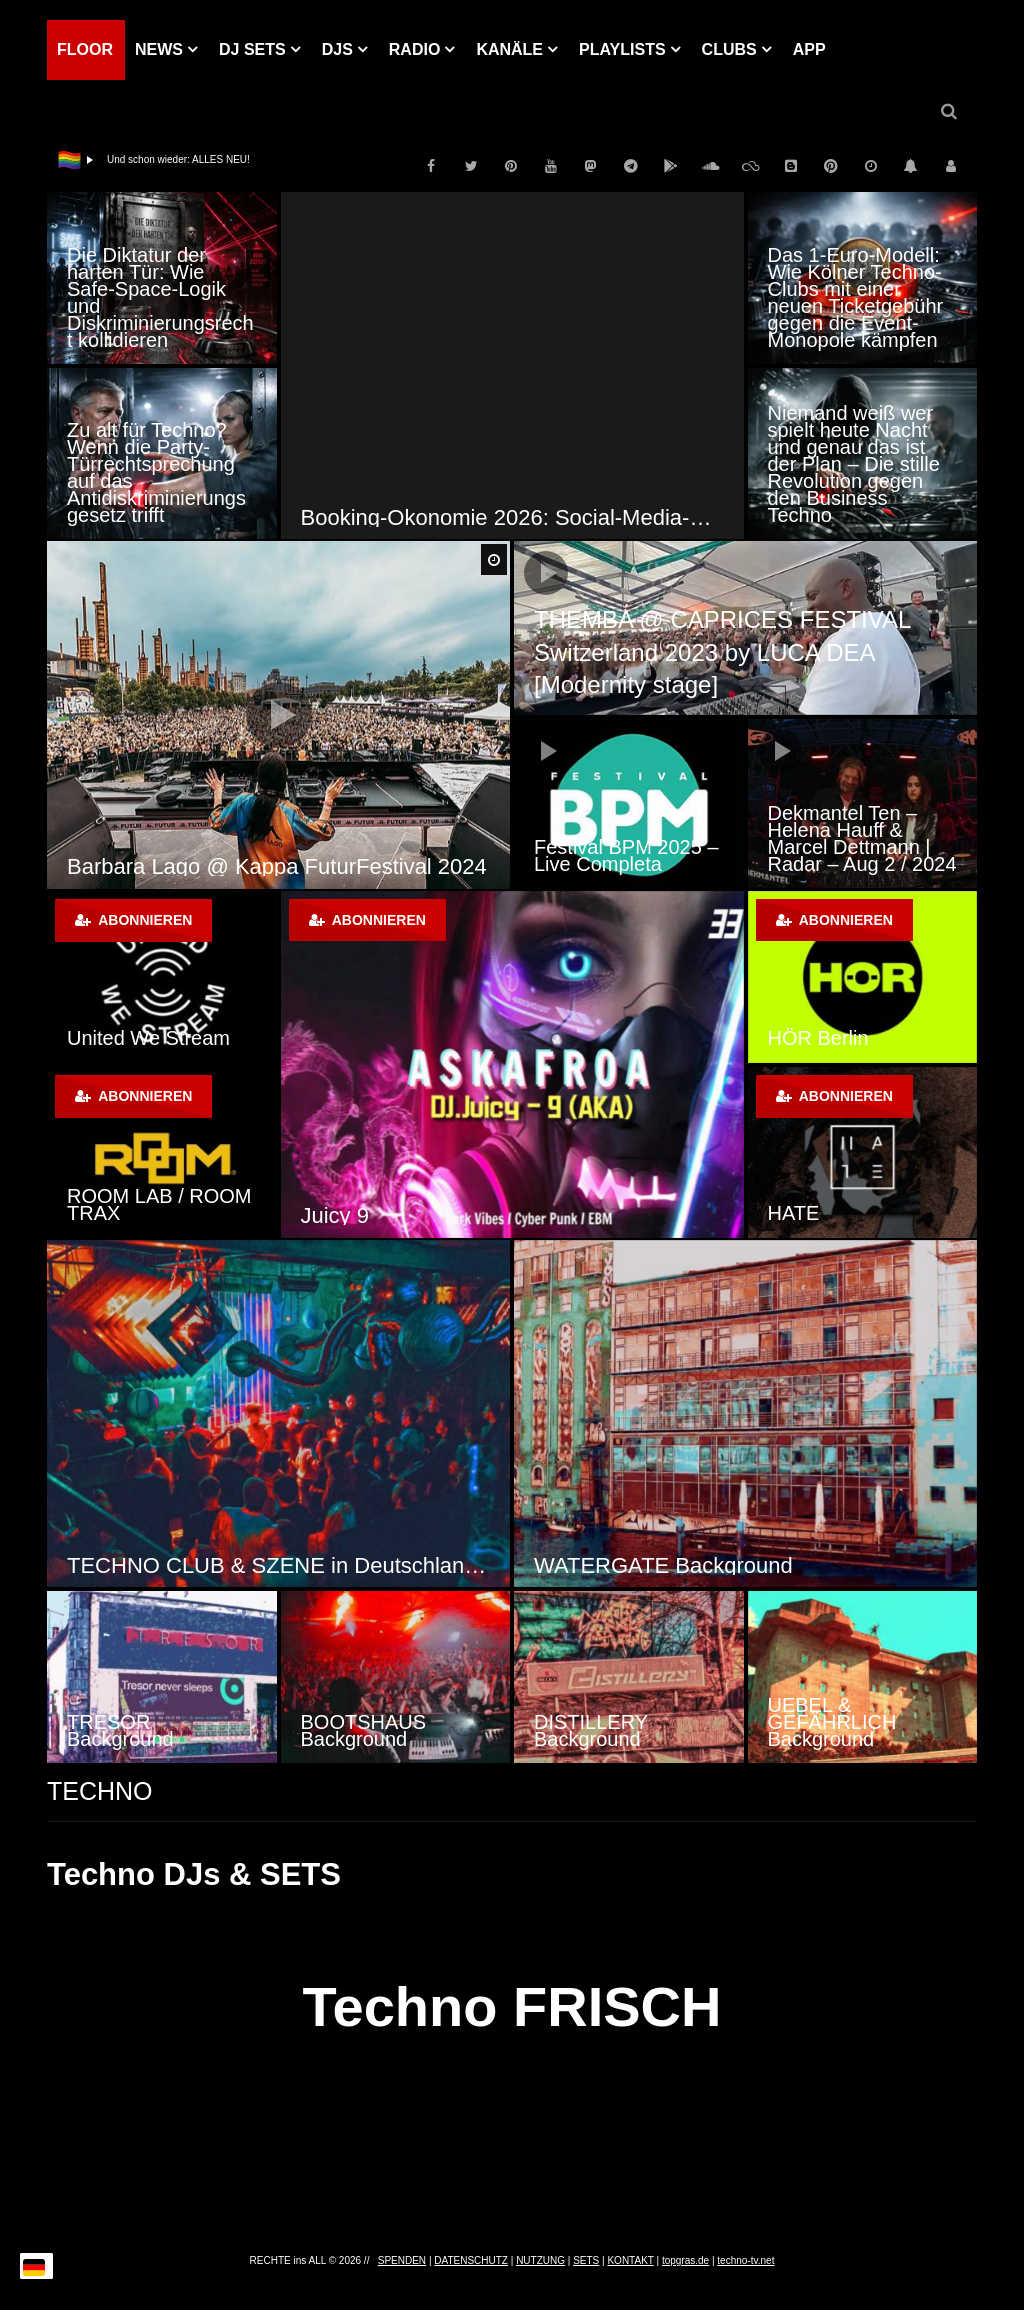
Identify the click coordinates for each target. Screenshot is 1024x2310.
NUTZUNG (540, 2260)
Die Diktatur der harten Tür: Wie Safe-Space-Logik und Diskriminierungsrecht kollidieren (160, 297)
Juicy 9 (335, 1215)
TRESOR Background (120, 1730)
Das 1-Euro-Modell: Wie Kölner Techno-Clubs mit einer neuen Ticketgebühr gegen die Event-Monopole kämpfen (856, 297)
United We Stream (148, 1038)
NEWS (159, 49)
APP (809, 49)
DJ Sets (252, 49)
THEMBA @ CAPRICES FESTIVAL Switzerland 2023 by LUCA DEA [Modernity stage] (722, 652)
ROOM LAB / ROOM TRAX (159, 1204)
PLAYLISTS (622, 49)
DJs (337, 49)
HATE (794, 1213)
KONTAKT (630, 2260)
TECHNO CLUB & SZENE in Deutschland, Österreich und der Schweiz (278, 1565)
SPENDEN (402, 2260)
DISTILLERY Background (591, 1730)
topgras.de (685, 2260)
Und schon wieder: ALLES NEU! (178, 159)
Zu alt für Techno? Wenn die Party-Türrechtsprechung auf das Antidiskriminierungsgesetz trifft (156, 472)
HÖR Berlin (818, 1038)
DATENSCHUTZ (471, 2260)
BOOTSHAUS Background (364, 1730)
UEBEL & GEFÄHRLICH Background (832, 1722)
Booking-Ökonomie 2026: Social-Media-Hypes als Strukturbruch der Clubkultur (512, 517)
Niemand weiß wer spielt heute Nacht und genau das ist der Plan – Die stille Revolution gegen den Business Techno (854, 464)
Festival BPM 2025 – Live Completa (626, 855)
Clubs (729, 49)
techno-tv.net (745, 2260)
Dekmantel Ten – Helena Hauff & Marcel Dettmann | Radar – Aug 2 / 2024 (862, 838)
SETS (586, 2260)
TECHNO (100, 1791)
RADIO (415, 49)
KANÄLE (509, 49)
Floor (85, 49)
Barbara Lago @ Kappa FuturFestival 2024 (277, 866)
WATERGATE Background (663, 1565)
